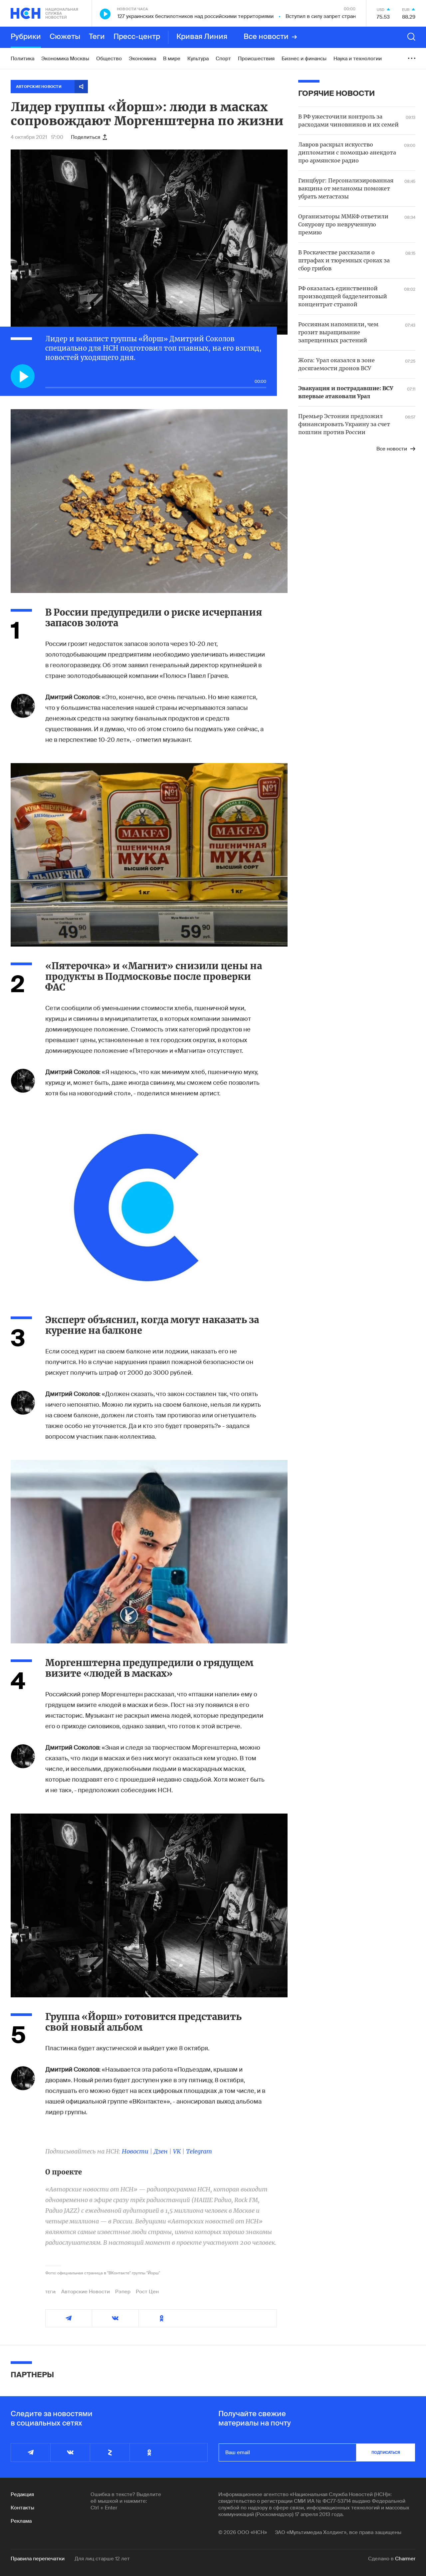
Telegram (199, 2151)
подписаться (385, 2452)
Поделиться (89, 137)
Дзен (161, 2151)
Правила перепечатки (38, 2558)
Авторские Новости (85, 2291)
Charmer (405, 2558)
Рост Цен (147, 2291)
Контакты (22, 2507)
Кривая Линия (201, 37)
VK (177, 2151)
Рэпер (122, 2291)
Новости (135, 2151)
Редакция (22, 2494)
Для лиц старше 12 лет (102, 2558)
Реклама (21, 2521)
